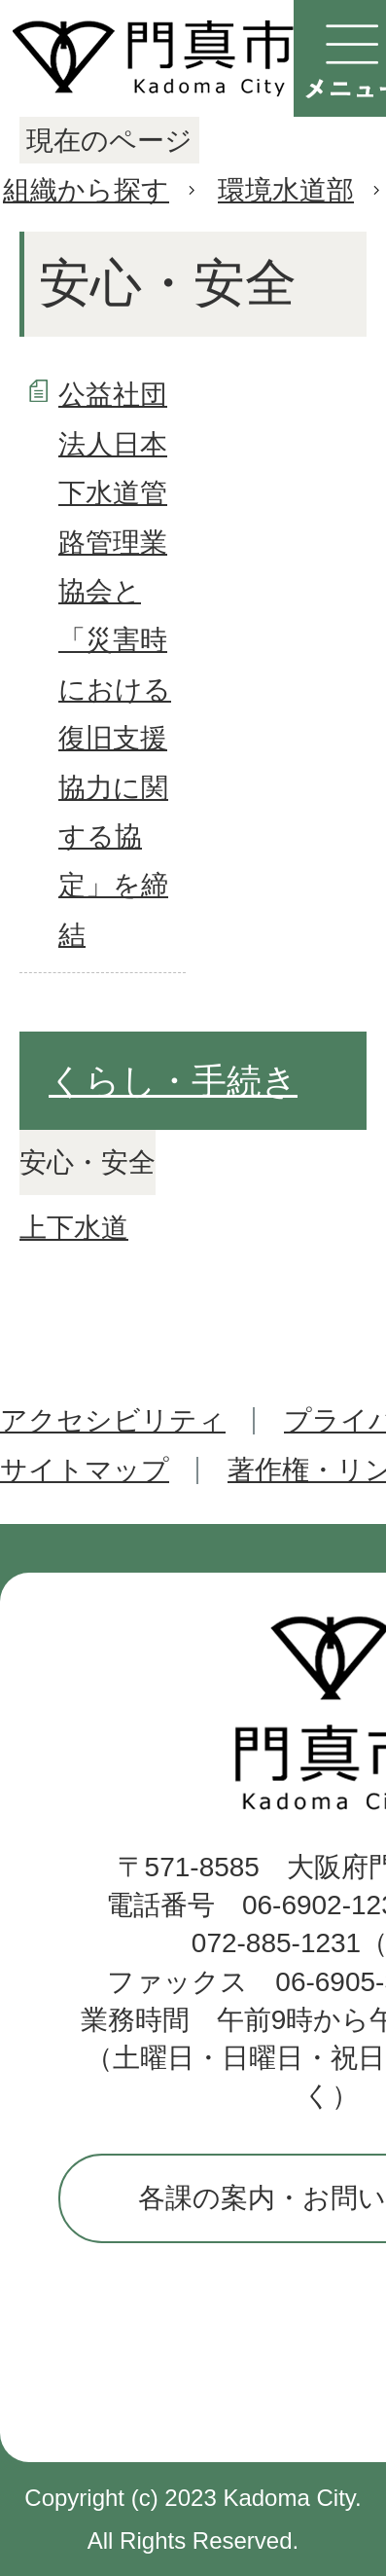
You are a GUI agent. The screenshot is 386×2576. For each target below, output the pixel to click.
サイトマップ (84, 1470)
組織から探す (86, 190)
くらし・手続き (173, 1081)
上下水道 (73, 1228)
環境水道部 (286, 190)
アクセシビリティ (113, 1420)
